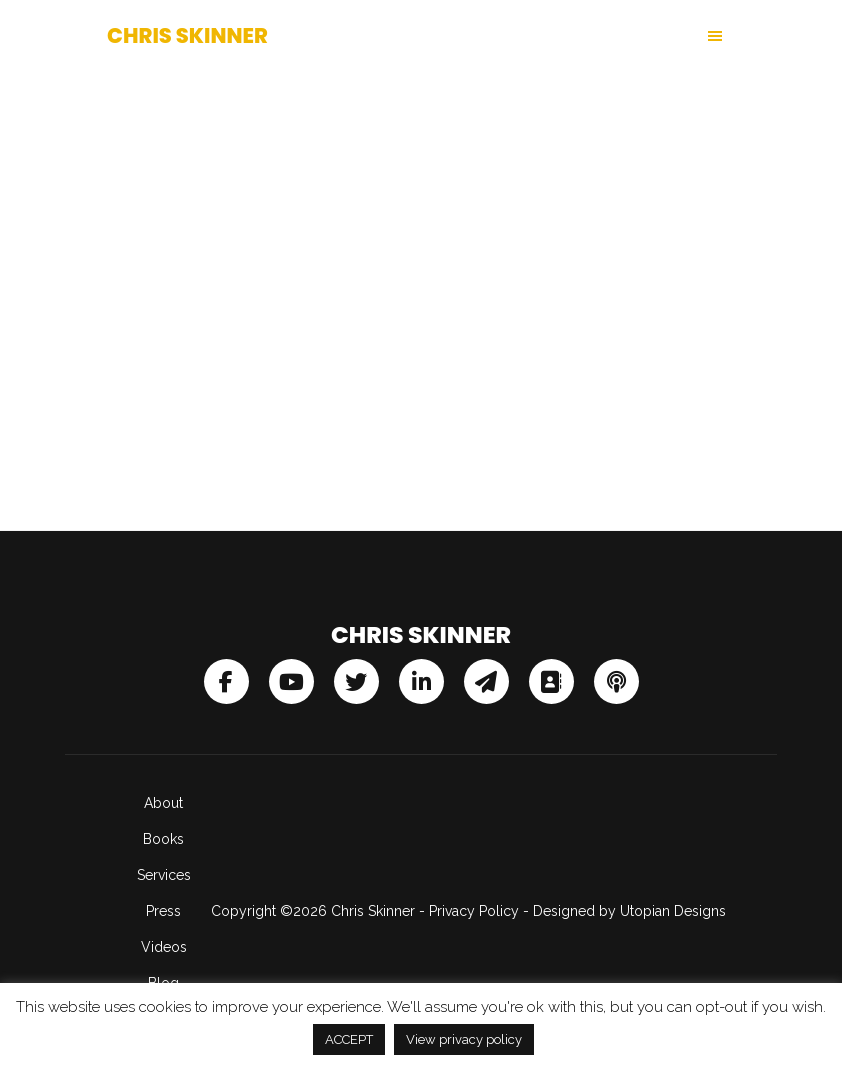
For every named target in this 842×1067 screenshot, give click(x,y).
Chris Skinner (187, 35)
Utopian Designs (673, 911)
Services (164, 875)
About (163, 803)
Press (163, 911)
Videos (164, 947)
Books (163, 839)
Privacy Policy (474, 911)
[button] (578, 36)
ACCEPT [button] (349, 1039)
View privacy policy (464, 1039)
